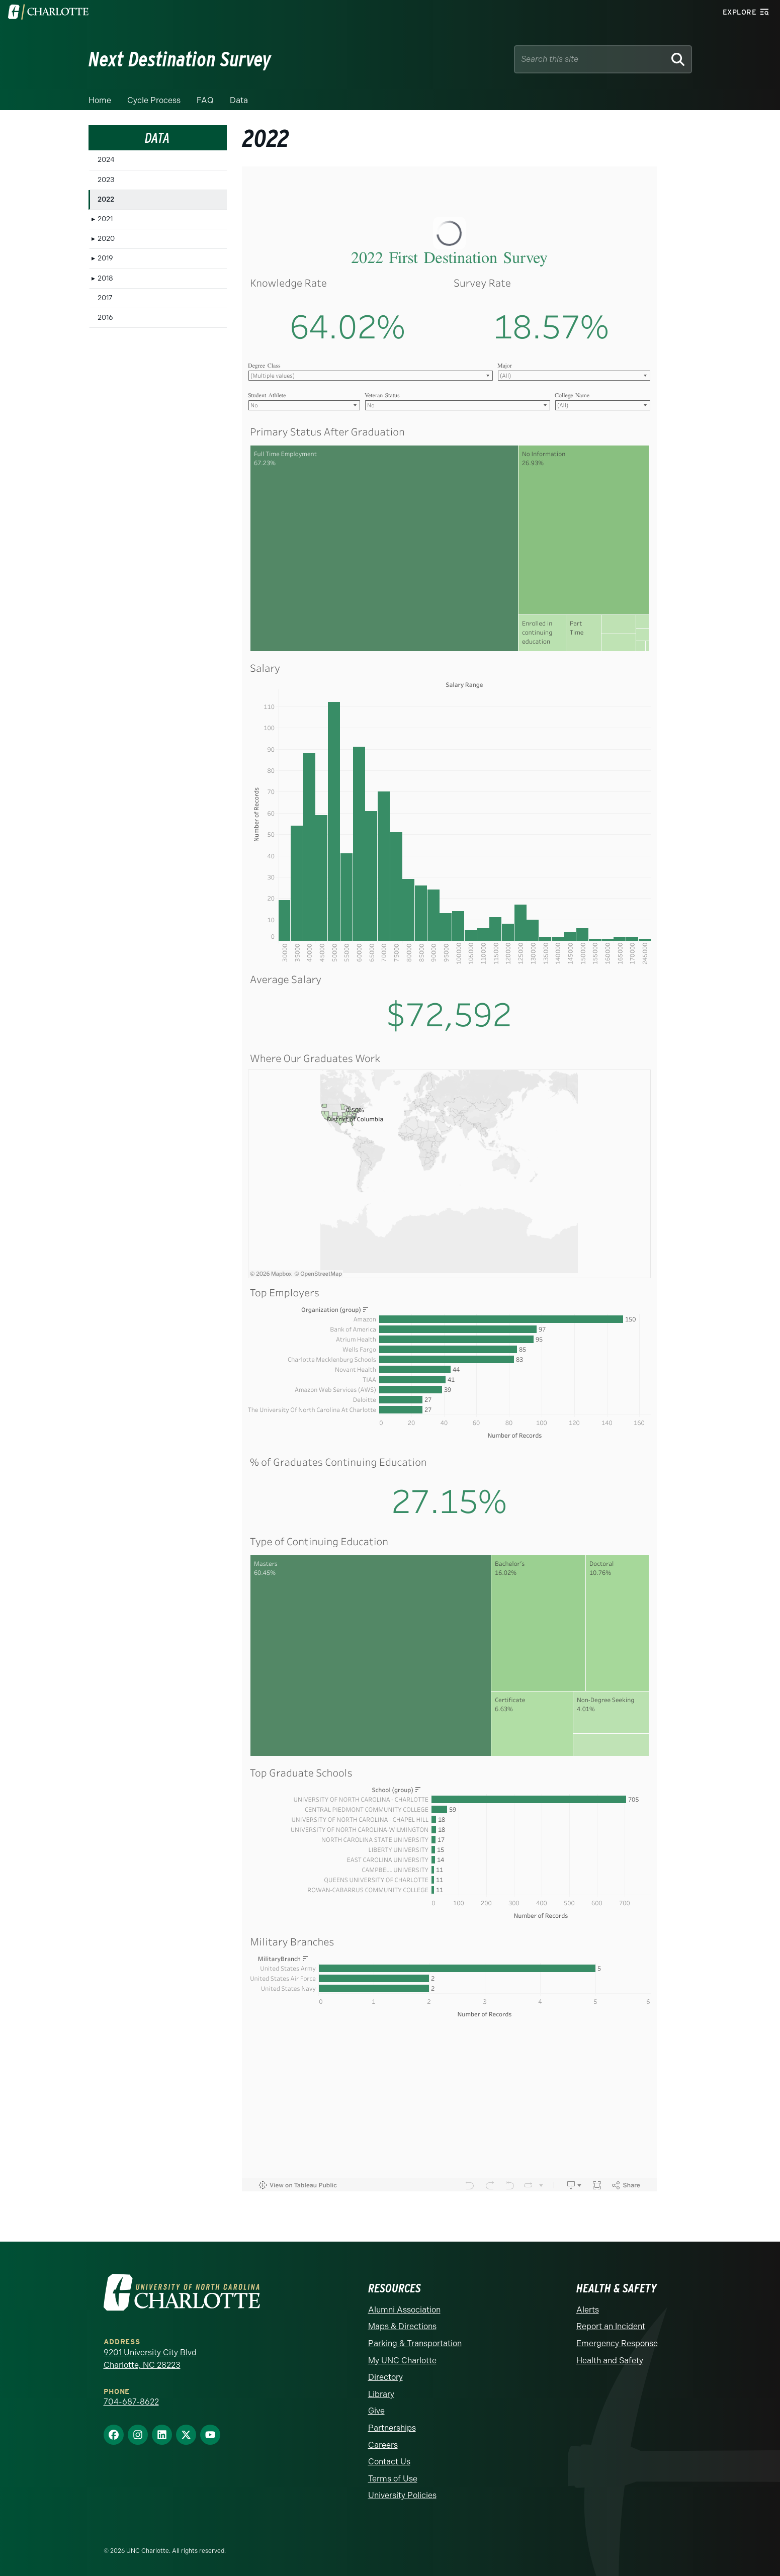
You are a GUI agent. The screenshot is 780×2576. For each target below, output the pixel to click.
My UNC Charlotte (402, 2360)
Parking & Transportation (415, 2343)
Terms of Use (392, 2478)
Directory (385, 2377)
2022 (106, 199)
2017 (105, 298)
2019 (105, 258)
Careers (383, 2445)
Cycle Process (154, 100)
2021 (105, 219)
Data (239, 100)
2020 (106, 238)
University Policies (402, 2495)
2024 (106, 159)
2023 (106, 179)
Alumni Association (404, 2310)
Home (100, 100)
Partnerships (392, 2428)
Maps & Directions (402, 2326)
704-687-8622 (131, 2402)
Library (381, 2394)
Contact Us (389, 2461)
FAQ (205, 100)
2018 (105, 278)
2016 (105, 317)
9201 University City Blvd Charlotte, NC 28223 (150, 2359)
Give (376, 2411)
